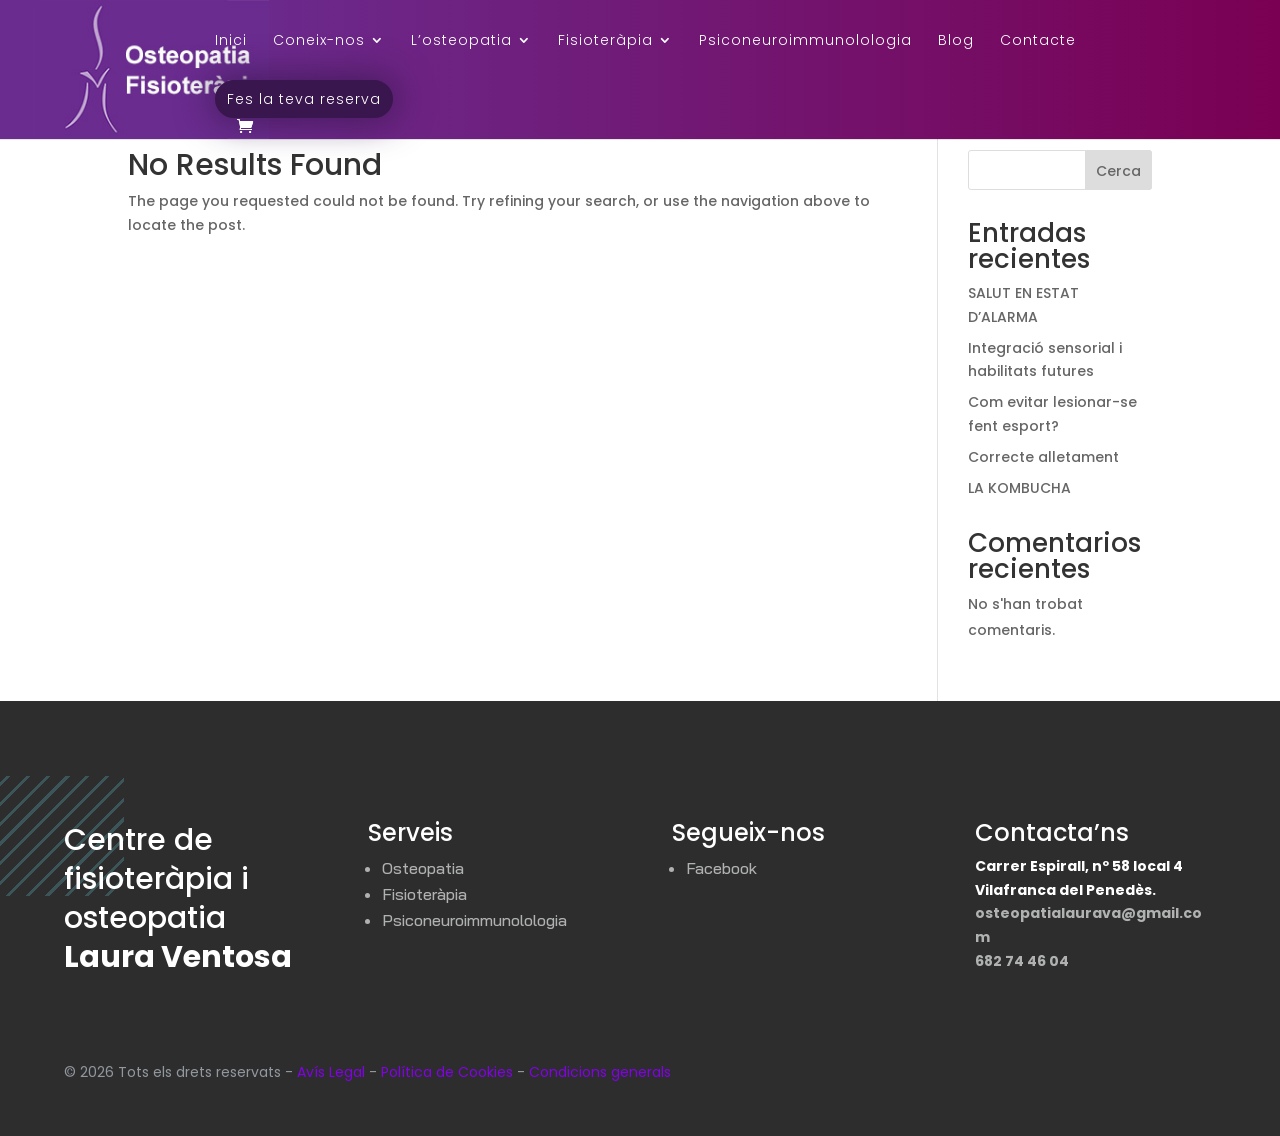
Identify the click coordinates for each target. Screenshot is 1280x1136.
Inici (231, 41)
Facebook (721, 868)
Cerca (1118, 171)
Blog (956, 41)
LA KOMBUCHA (1019, 488)
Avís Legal (331, 1072)
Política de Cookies (447, 1072)
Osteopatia (423, 868)
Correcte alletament (1043, 457)
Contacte (1038, 41)
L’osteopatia (461, 41)
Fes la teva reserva (304, 99)
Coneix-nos (319, 41)
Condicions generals (600, 1072)
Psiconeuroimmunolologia (805, 41)
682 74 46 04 (1022, 961)
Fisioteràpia (605, 41)
